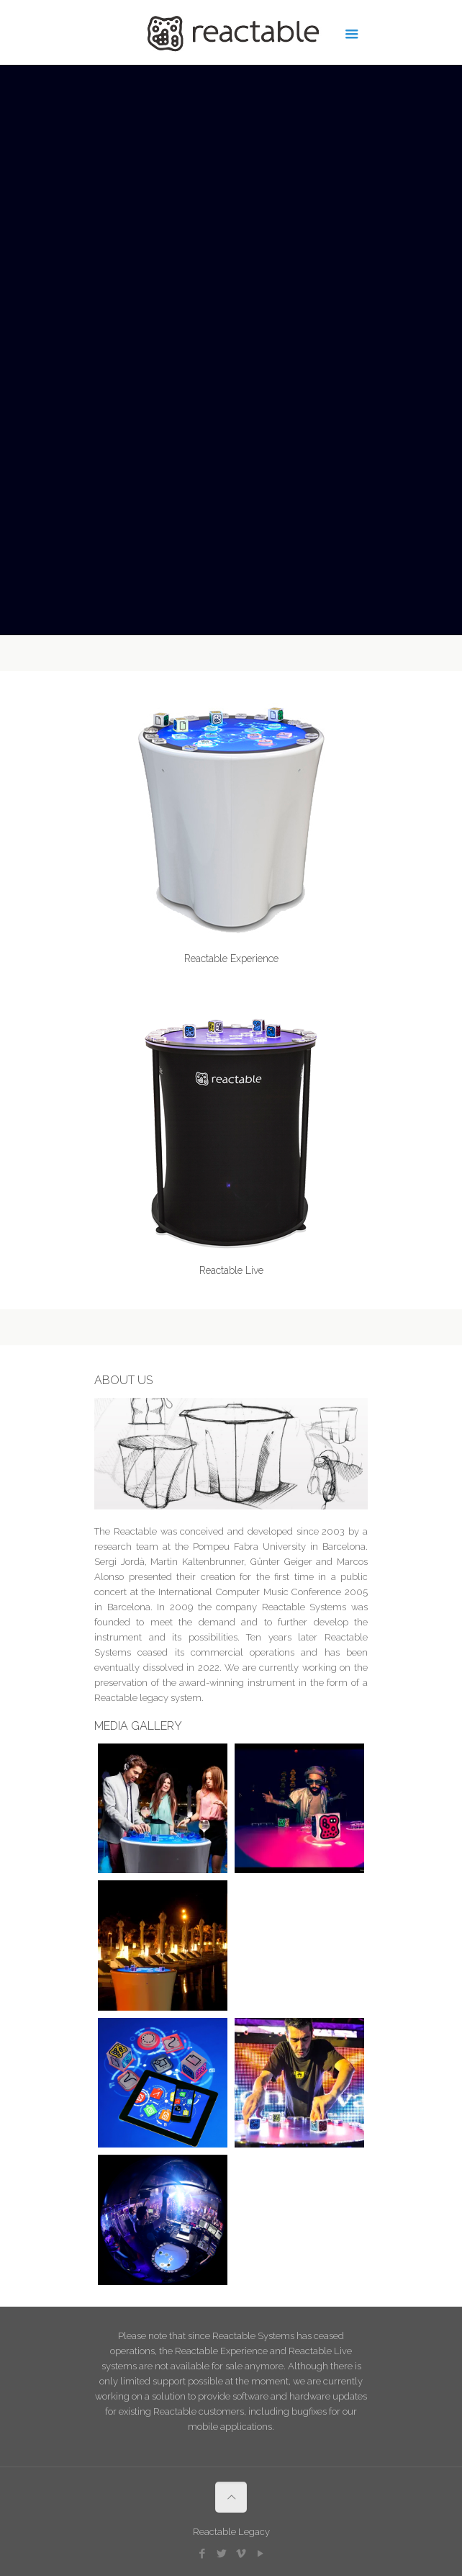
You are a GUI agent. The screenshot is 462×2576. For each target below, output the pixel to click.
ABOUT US (123, 1380)
